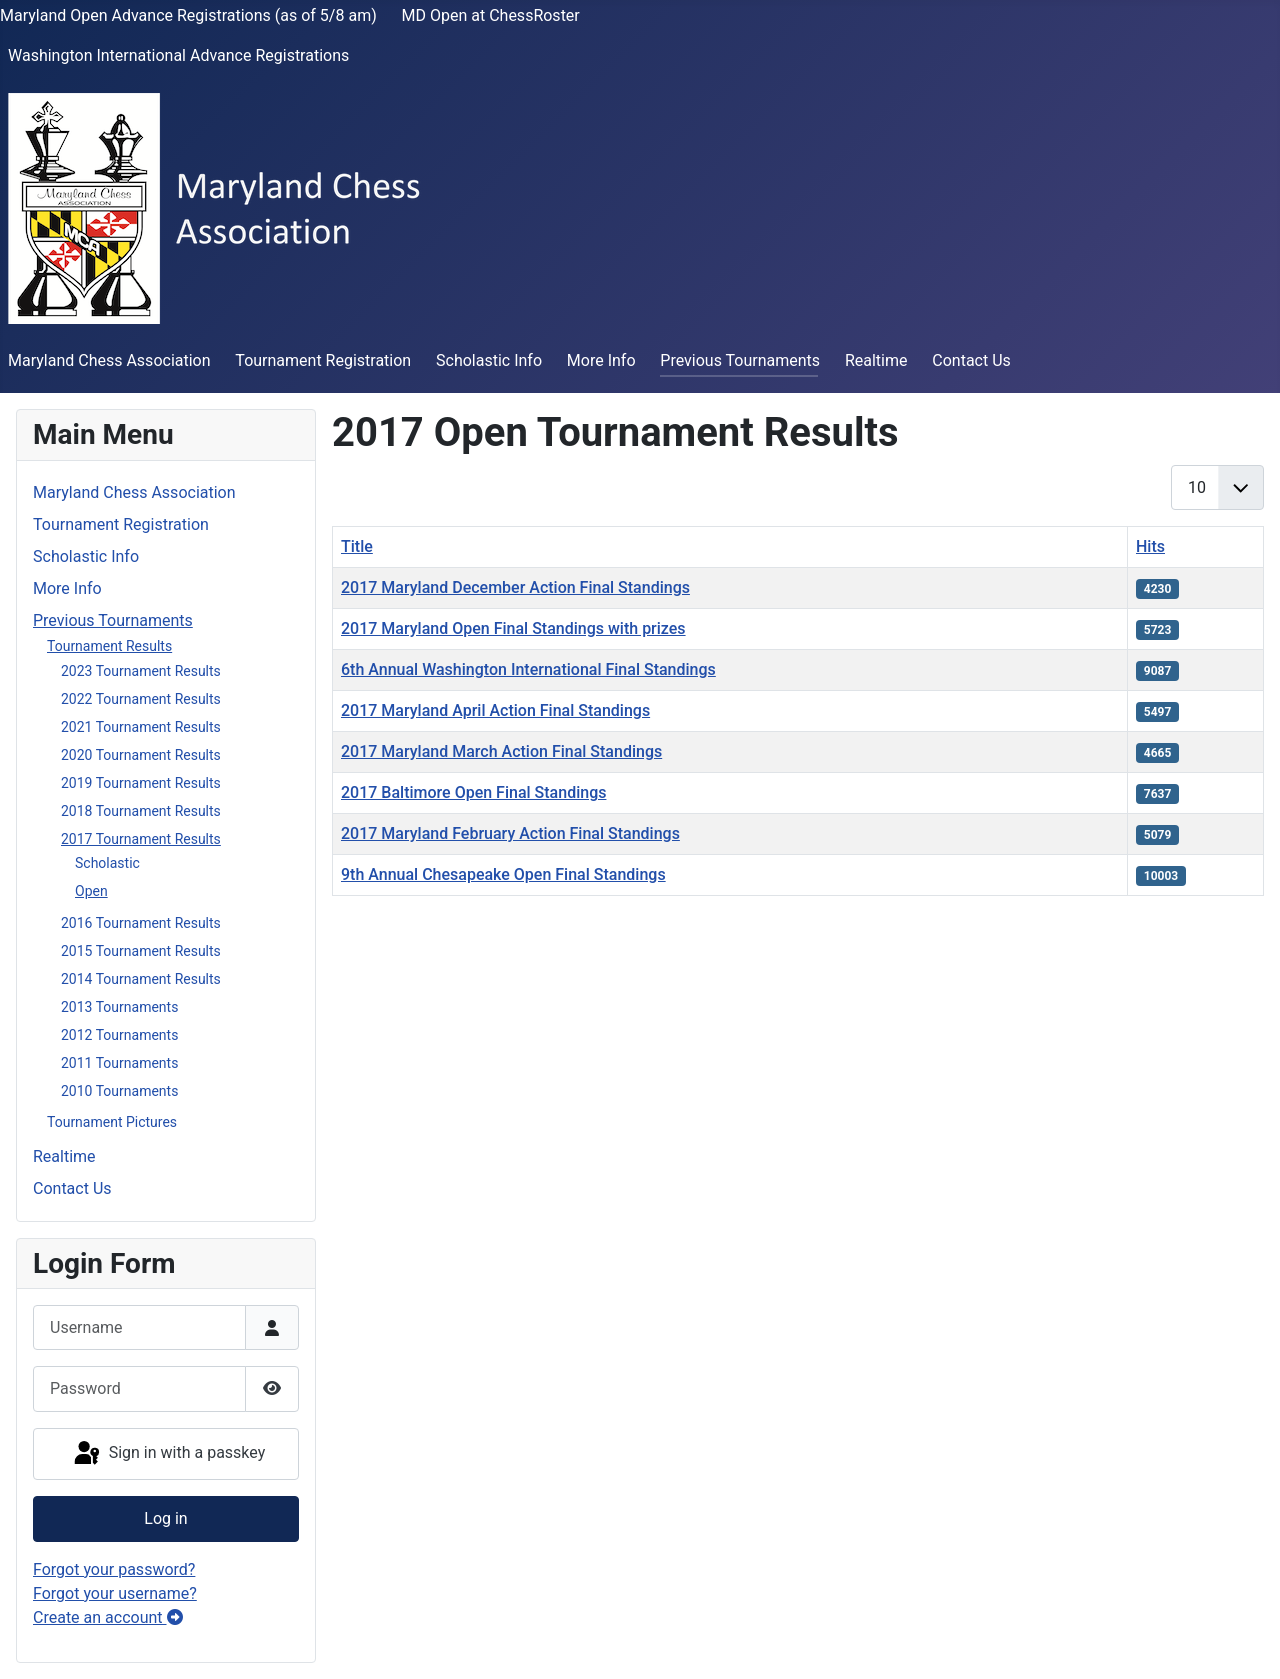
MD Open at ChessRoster (491, 15)
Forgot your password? (114, 1569)
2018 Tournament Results (141, 811)
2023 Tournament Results (141, 671)
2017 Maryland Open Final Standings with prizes (513, 628)
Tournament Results (109, 646)
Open (91, 891)
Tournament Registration (323, 360)
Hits (1150, 546)
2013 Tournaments (119, 1007)
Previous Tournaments (740, 360)
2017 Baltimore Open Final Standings (473, 792)
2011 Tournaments (119, 1063)
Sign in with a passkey (168, 1454)
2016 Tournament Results (141, 923)
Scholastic (107, 863)
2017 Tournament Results (141, 839)
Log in (165, 1518)
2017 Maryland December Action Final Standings (515, 587)
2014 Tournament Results (141, 979)
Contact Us (971, 360)
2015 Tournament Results (141, 951)
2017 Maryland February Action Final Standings (510, 833)
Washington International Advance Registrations (178, 55)
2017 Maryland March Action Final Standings (501, 751)
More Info (601, 360)
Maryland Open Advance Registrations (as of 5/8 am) (188, 15)
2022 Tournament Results (141, 699)
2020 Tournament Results (141, 755)
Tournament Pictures (112, 1122)
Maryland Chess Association (109, 360)
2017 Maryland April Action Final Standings (495, 710)
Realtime (876, 360)
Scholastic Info (489, 360)
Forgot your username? (115, 1593)
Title (357, 546)
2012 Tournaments (119, 1035)
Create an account (108, 1617)
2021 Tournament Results (141, 727)
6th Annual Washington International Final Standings (528, 669)
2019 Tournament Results (141, 783)
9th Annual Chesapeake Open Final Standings (503, 874)
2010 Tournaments (119, 1091)
